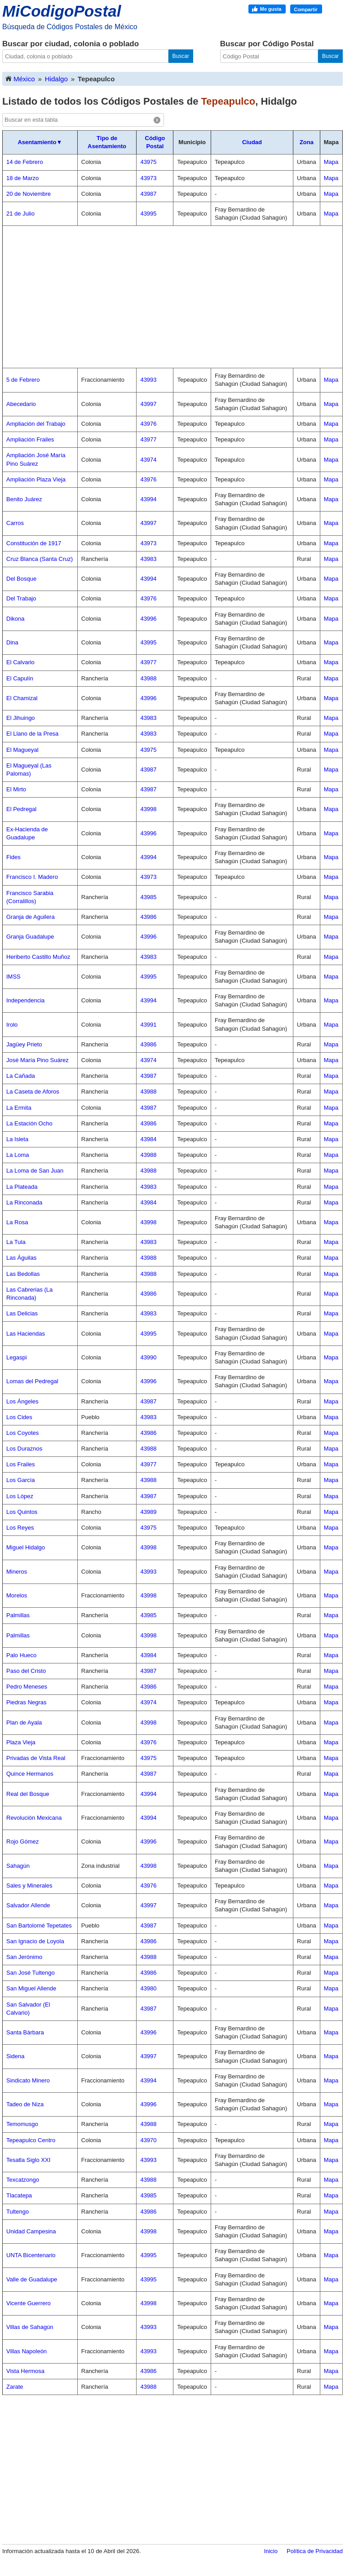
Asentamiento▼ (40, 142)
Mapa (331, 162)
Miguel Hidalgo (25, 1547)
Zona (307, 142)
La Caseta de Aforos (32, 1091)
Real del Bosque (27, 1794)
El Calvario (20, 662)
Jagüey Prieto (24, 1044)
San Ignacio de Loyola (35, 1941)
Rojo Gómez (22, 1841)
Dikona (15, 618)
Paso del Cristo (26, 1670)
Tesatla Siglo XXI (28, 2160)
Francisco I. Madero (32, 876)
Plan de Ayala (24, 1722)
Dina (12, 642)
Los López (19, 1496)
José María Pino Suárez (37, 1060)
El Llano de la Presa (32, 733)
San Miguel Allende (31, 1988)
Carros (15, 523)
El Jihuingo (20, 718)
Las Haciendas (25, 1333)
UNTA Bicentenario (31, 2255)
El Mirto (16, 789)
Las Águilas (21, 1257)
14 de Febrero (24, 162)
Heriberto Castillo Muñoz (38, 956)
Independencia (25, 1000)
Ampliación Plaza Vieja (36, 479)
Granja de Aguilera (30, 916)
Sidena (15, 2056)
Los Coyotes (22, 1432)
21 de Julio (20, 213)
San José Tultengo (30, 1972)
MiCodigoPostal (61, 11)
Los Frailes (20, 1464)
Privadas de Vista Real (35, 1758)
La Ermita (18, 1107)
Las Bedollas (23, 1273)
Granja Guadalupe (30, 936)
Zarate (14, 2386)
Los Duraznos (24, 1448)
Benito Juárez (24, 499)
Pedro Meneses (26, 1686)
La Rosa (17, 1222)
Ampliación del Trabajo (36, 423)
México (19, 78)
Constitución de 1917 (33, 543)
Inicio (271, 2551)
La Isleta (17, 1139)
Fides (13, 857)
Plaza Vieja (20, 1742)
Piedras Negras (26, 1702)
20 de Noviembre (28, 193)
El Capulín (19, 678)
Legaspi (16, 1357)
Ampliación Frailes (30, 439)
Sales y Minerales (29, 1885)
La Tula (16, 1242)
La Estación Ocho (29, 1123)
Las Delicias (22, 1313)
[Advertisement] (172, 297)
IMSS (13, 976)
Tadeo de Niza (25, 2104)
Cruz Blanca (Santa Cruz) (39, 559)
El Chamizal (21, 698)
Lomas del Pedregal (32, 1381)
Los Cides (19, 1417)
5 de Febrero (23, 379)
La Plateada (21, 1186)
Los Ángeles (22, 1401)
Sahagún (18, 1865)
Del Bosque (21, 578)
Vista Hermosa (25, 2371)
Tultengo (17, 2211)
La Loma (17, 1154)
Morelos (16, 1595)
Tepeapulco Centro (30, 2140)
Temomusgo (22, 2124)
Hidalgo (56, 79)
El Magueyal (22, 749)
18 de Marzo (22, 178)
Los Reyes (20, 1527)
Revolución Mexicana (34, 1817)
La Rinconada (24, 1202)
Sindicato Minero (28, 2080)
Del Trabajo (21, 598)
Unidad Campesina (31, 2231)
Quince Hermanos (29, 1773)
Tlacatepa (19, 2195)
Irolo (12, 1024)
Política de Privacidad (315, 2551)
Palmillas (18, 1615)
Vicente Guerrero (28, 2303)
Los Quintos (21, 1512)
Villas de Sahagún (29, 2327)
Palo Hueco (21, 1655)
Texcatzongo (22, 2179)
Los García (20, 1480)
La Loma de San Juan (34, 1170)
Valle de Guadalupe (31, 2279)
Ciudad (252, 142)
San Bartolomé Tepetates (39, 1925)
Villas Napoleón (26, 2351)
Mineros (16, 1571)
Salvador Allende (28, 1905)
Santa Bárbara (25, 2032)
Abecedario (21, 404)
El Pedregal (21, 809)
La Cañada (20, 1075)
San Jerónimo (24, 1957)
